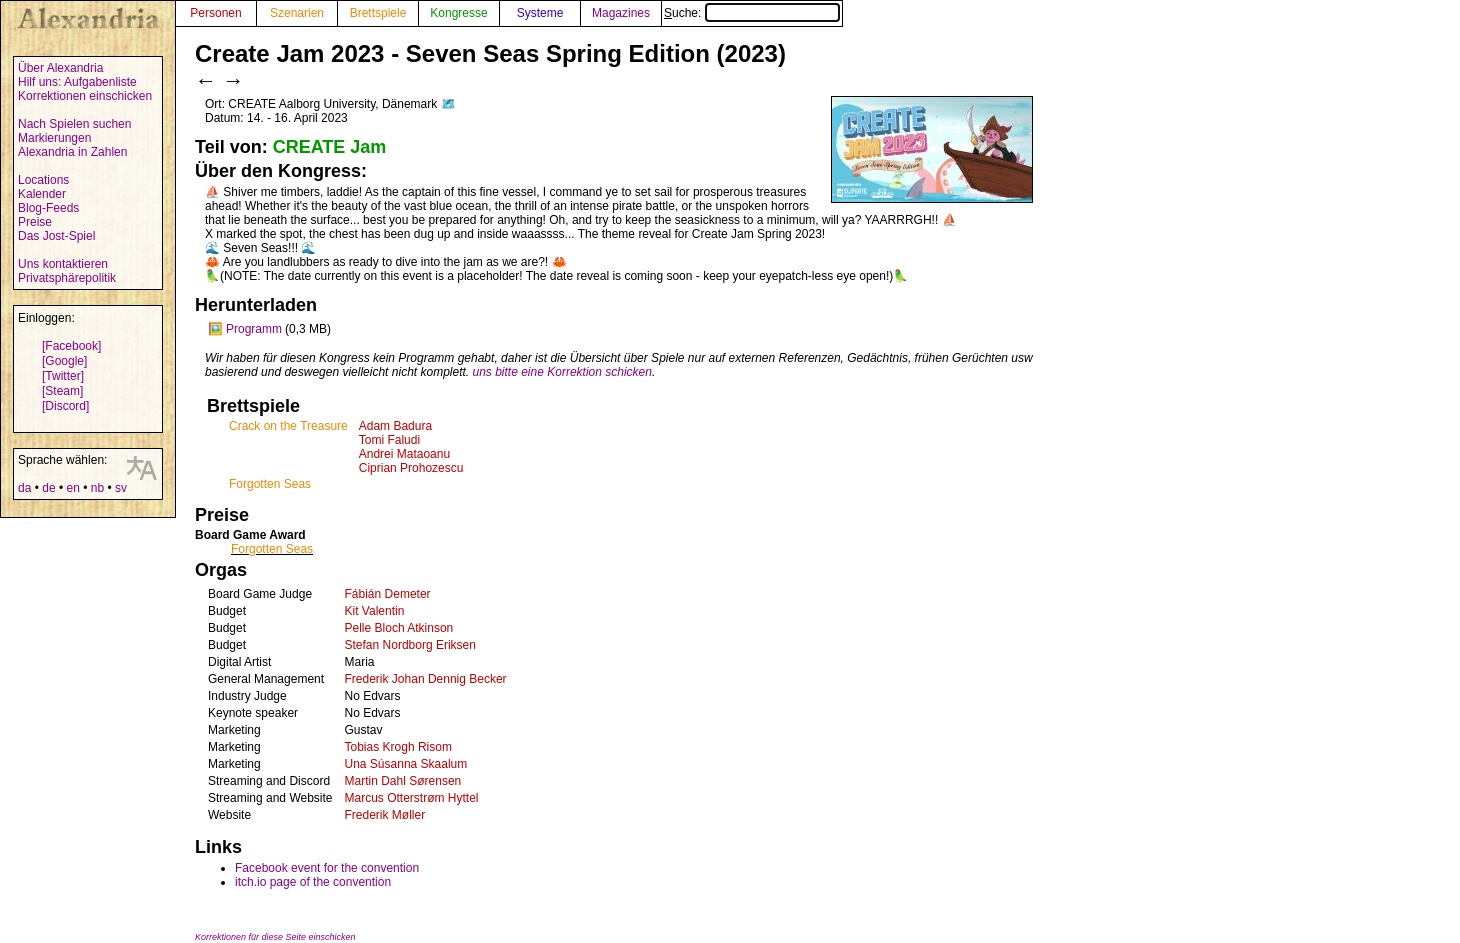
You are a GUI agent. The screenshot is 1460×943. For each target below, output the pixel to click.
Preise (35, 222)
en (72, 488)
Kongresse (458, 13)
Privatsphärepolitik (67, 278)
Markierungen (54, 138)
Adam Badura (395, 426)
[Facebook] (71, 346)
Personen (215, 13)
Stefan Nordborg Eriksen (410, 645)
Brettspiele (378, 13)
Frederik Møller (385, 815)
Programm (254, 329)
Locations (43, 180)
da (24, 488)
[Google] (64, 361)
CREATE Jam (330, 147)
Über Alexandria (60, 68)
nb (97, 488)
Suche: (752, 13)
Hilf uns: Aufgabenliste (77, 82)
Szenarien (297, 13)
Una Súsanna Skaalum (406, 764)
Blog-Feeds (48, 208)
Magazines (621, 13)
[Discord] (65, 406)
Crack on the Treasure (288, 426)
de (48, 488)
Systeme (540, 13)
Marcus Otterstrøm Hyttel (412, 798)
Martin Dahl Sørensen (403, 781)
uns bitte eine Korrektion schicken (562, 372)
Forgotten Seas (270, 484)
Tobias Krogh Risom (398, 747)
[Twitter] (63, 376)
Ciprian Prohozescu (411, 468)
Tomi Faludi (389, 440)
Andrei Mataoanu (404, 454)
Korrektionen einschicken (85, 96)
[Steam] (62, 391)
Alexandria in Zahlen (72, 152)
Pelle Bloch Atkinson (399, 628)
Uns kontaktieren (63, 264)
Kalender (42, 194)
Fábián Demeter (388, 594)
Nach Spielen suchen (74, 124)
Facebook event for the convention (327, 868)
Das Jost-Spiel (56, 236)
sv (121, 488)
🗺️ (448, 104)
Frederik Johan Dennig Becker (426, 679)
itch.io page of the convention (313, 882)
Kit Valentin (375, 611)
